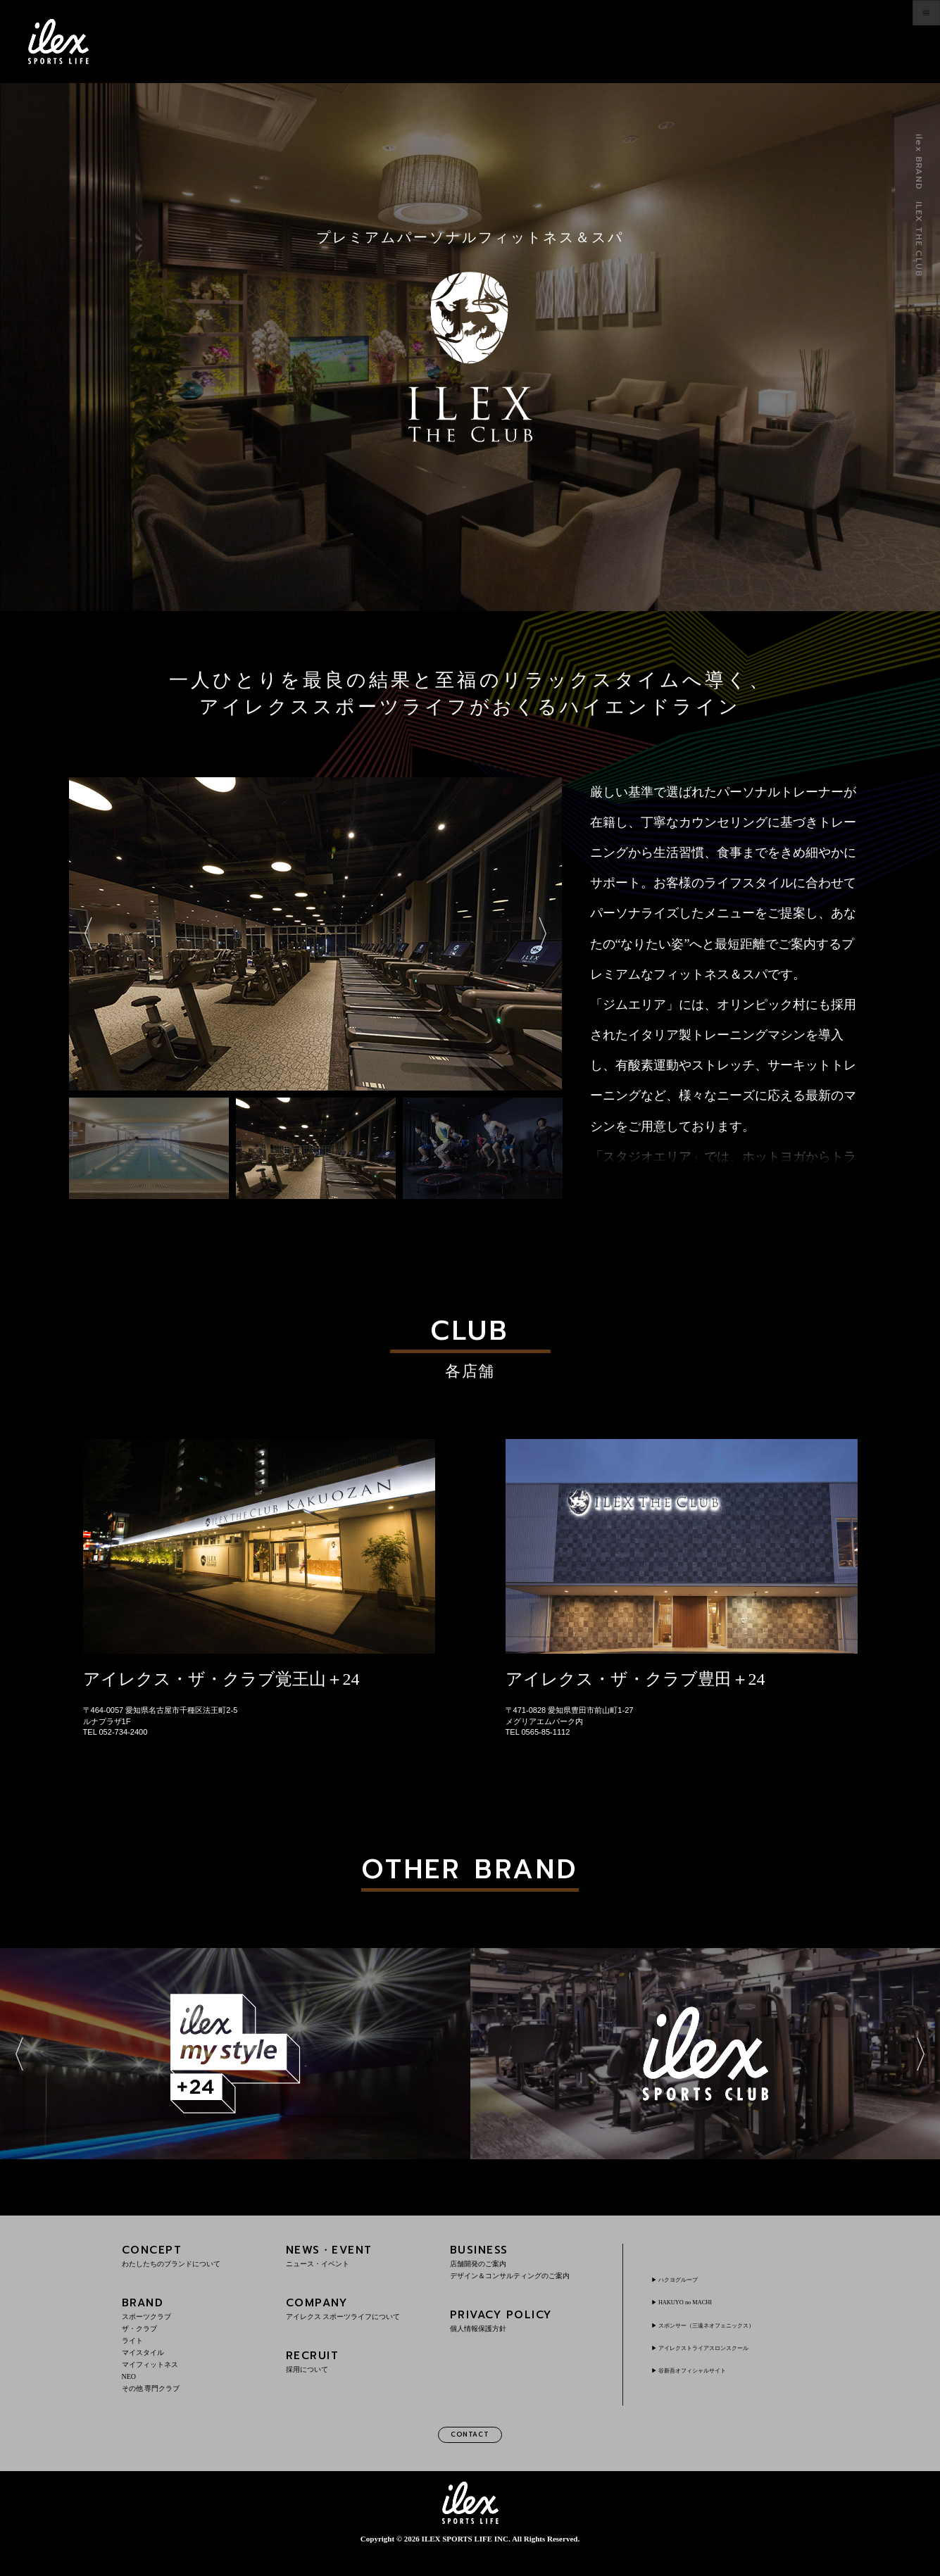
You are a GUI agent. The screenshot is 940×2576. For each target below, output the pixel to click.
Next (542, 1088)
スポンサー (733, 2339)
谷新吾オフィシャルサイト (712, 2384)
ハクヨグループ (690, 2294)
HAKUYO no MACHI (700, 2316)
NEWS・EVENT (358, 2270)
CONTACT (470, 2452)
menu (895, 41)
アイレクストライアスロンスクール (728, 2362)
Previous (88, 1088)
